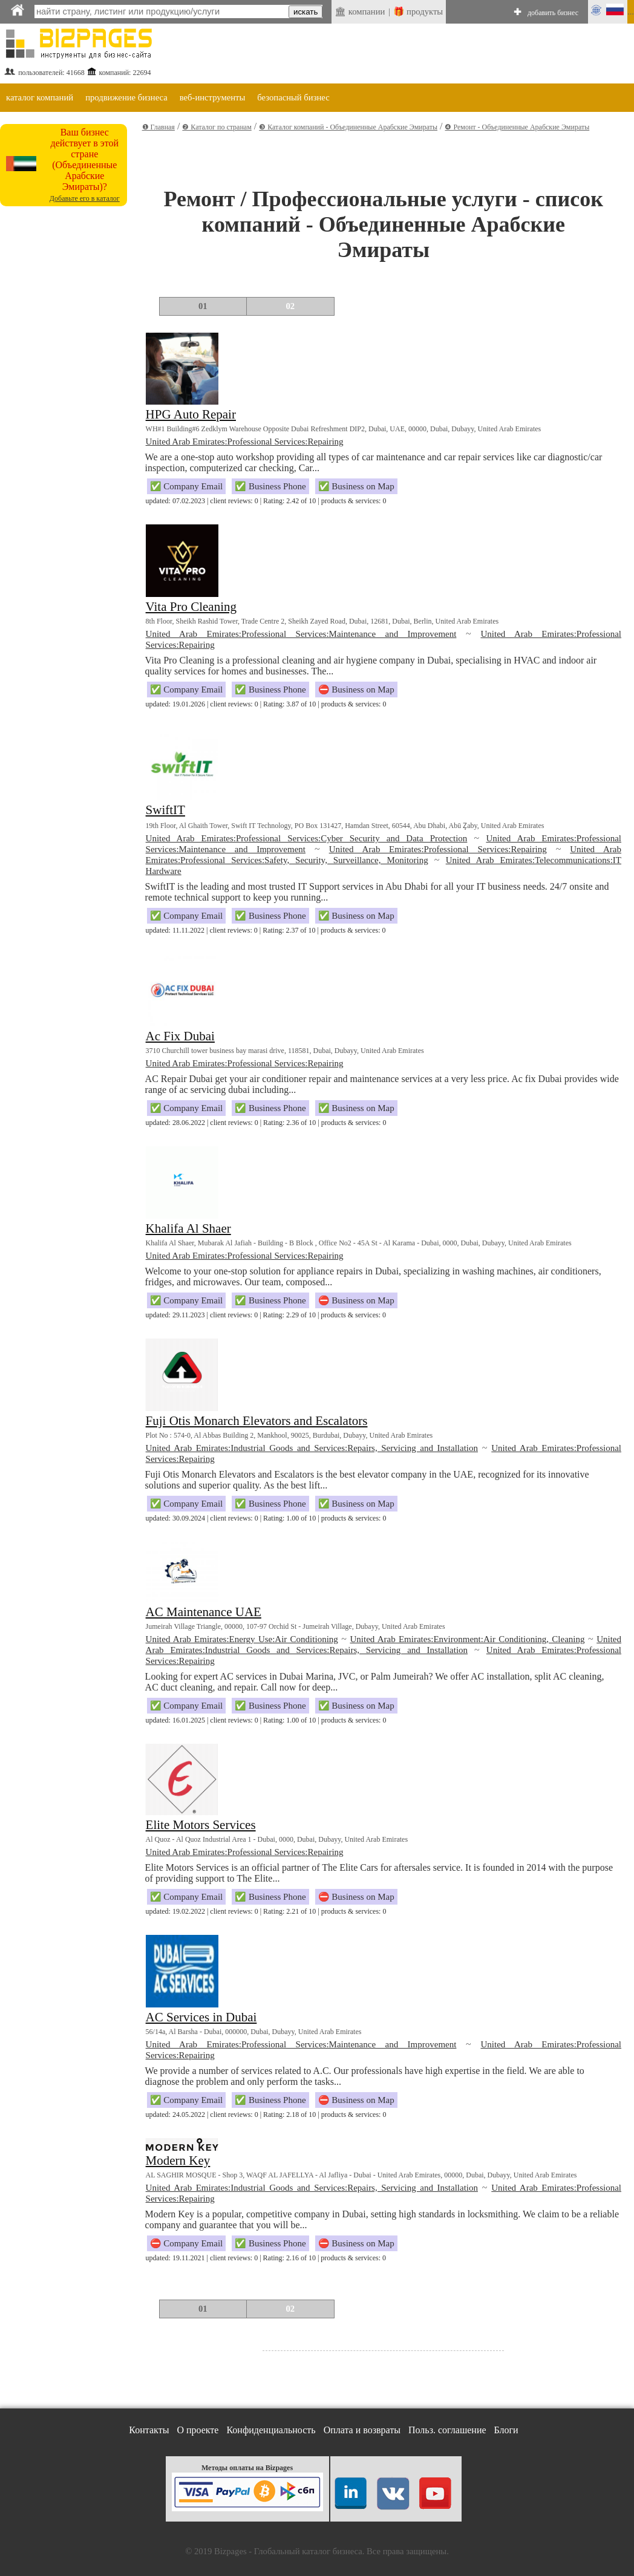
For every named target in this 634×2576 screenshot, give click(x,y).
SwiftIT (165, 810)
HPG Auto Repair (191, 414)
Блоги (506, 2430)
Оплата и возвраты (362, 2430)
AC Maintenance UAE (203, 1612)
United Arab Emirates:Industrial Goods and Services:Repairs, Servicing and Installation (312, 1448)
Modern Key (178, 2160)
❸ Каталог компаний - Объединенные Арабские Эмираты (348, 127)
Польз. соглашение (447, 2430)
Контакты (149, 2430)
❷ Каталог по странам (216, 127)
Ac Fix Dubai (180, 1036)
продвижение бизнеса (126, 97)
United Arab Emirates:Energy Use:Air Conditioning (242, 1639)
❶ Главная (158, 127)
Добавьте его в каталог (85, 198)
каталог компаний (39, 97)
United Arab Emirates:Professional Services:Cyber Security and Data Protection (307, 838)
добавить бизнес (553, 12)
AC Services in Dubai (201, 2017)
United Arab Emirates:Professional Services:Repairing (245, 441)
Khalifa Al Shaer (188, 1228)
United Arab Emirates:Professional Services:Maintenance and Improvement (301, 634)
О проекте (197, 2430)
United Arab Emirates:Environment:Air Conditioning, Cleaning (467, 1639)
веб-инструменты (213, 97)
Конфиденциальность (270, 2430)
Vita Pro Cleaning (191, 606)
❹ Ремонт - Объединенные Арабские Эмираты (517, 127)
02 (290, 306)
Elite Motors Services (201, 1825)
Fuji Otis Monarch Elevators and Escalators (257, 1421)
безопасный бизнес (293, 97)
